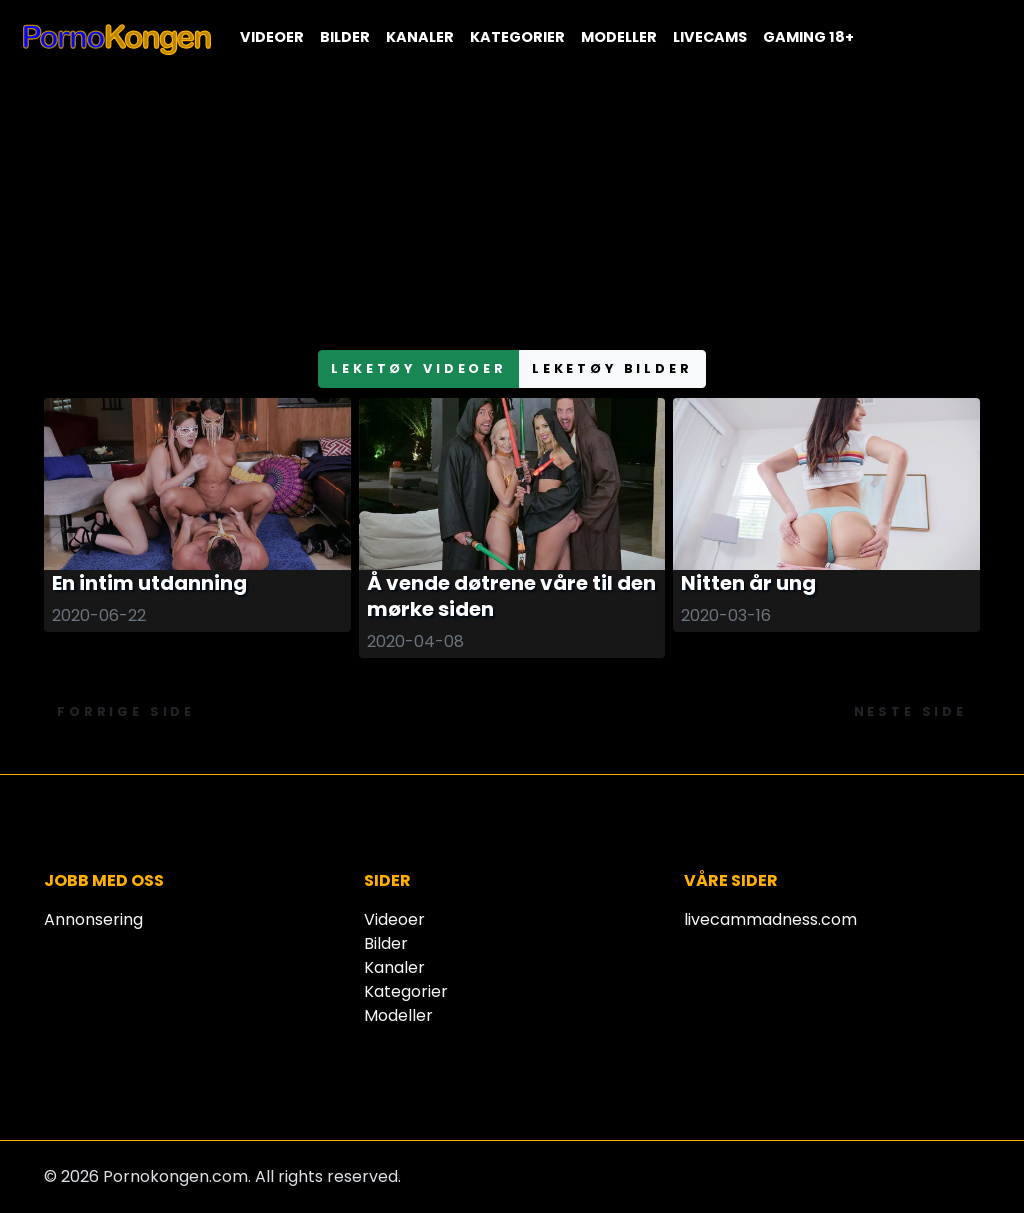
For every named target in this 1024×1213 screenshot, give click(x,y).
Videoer (272, 37)
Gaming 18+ (808, 37)
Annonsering (93, 919)
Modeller (619, 37)
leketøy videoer (419, 368)
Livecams (710, 37)
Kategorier (517, 37)
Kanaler (420, 37)
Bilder (345, 37)
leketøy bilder (612, 368)
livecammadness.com (770, 919)
